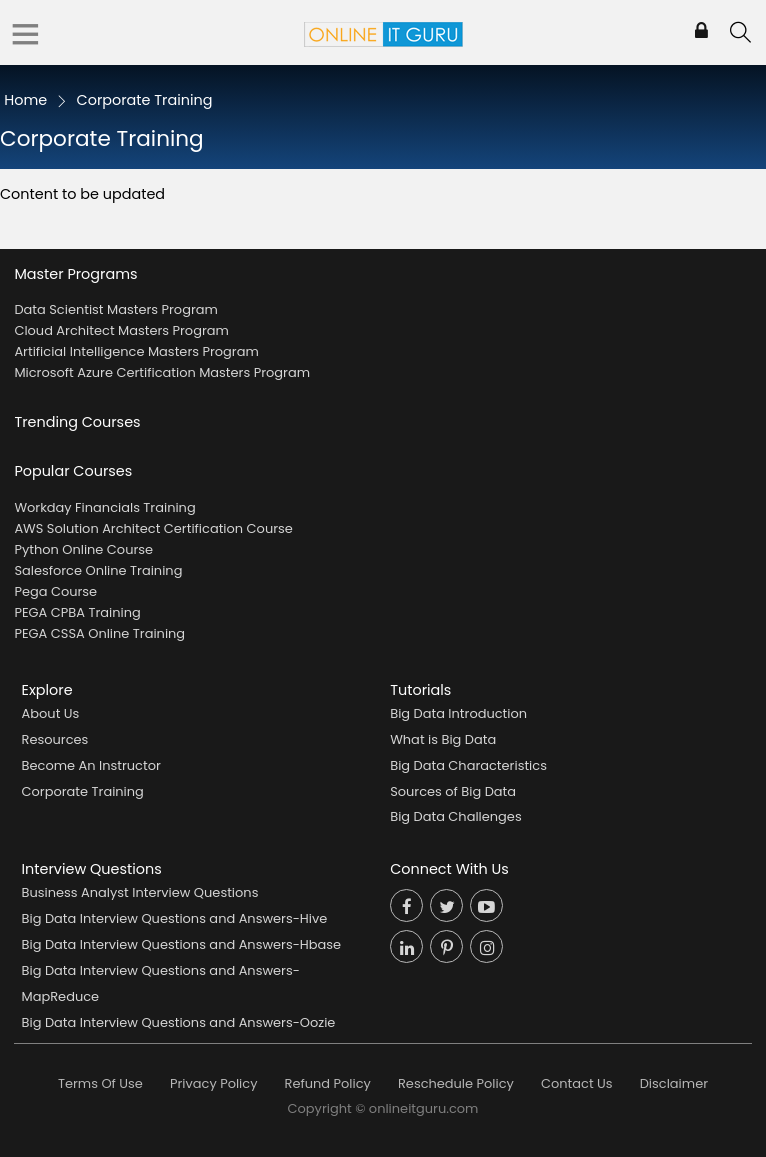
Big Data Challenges (455, 816)
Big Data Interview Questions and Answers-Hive (175, 918)
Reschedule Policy (456, 1083)
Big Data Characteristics (468, 765)
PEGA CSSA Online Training (99, 633)
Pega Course (55, 591)
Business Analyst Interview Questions (140, 892)
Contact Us (577, 1083)
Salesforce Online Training (98, 570)
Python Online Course (83, 549)
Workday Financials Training (104, 507)
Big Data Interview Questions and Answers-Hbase (182, 944)
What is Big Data (443, 739)
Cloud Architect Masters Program (121, 330)
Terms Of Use (100, 1083)
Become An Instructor (91, 765)
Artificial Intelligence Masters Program (136, 351)
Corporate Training (83, 791)
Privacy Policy (213, 1083)
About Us (51, 713)
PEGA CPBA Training (77, 612)
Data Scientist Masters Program (115, 309)
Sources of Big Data (453, 791)
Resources (55, 739)
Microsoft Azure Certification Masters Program (162, 372)
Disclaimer (674, 1083)
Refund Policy (328, 1083)
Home (25, 100)
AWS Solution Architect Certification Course (153, 528)
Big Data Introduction (458, 713)
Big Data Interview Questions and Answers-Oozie (179, 1022)
